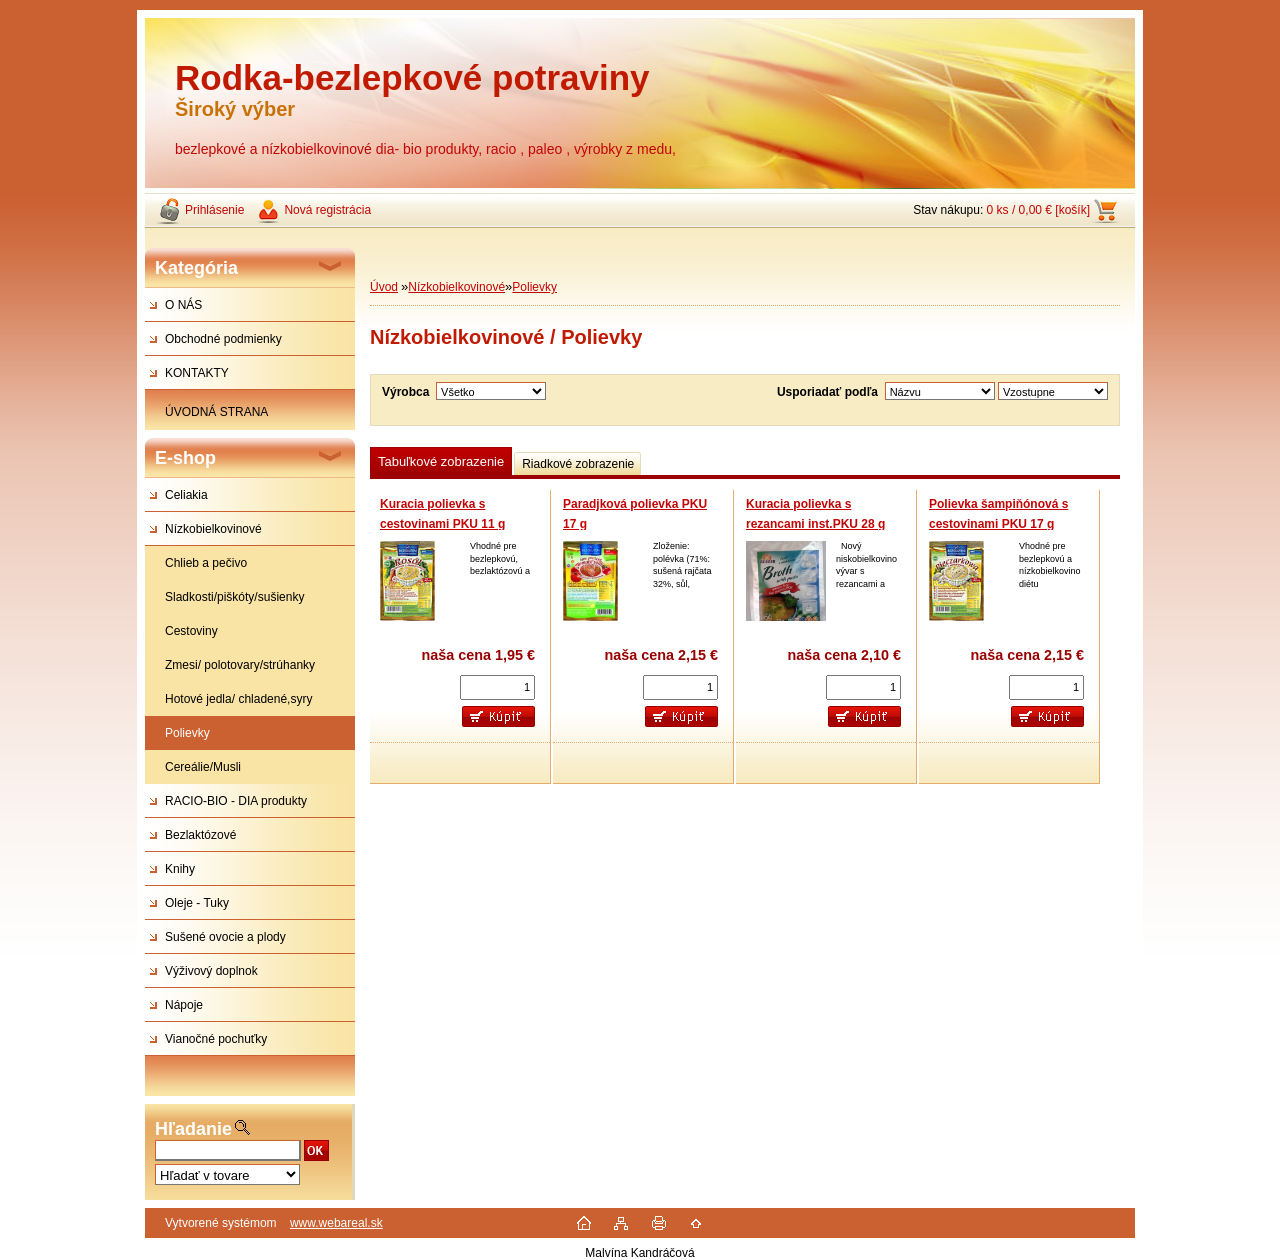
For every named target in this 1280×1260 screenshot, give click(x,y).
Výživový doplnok (211, 971)
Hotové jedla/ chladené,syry (238, 699)
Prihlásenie (214, 210)
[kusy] (497, 687)
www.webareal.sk (336, 1223)
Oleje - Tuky (197, 903)
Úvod (384, 287)
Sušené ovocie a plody (225, 937)
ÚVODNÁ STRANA (216, 412)
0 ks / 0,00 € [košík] (1038, 210)
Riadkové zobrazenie (578, 464)
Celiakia (186, 495)
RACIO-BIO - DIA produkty (236, 801)
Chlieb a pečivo (206, 563)
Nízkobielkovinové (213, 529)
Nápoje (184, 1005)
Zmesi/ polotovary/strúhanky (240, 665)
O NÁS (183, 305)
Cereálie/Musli (203, 767)
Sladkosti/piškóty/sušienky (234, 597)
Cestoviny (191, 631)
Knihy (180, 869)
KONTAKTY (197, 373)
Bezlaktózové (200, 835)
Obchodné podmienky (223, 339)
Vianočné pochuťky (216, 1039)
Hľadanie (193, 1129)
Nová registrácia (327, 210)
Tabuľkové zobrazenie (441, 461)
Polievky (187, 733)
